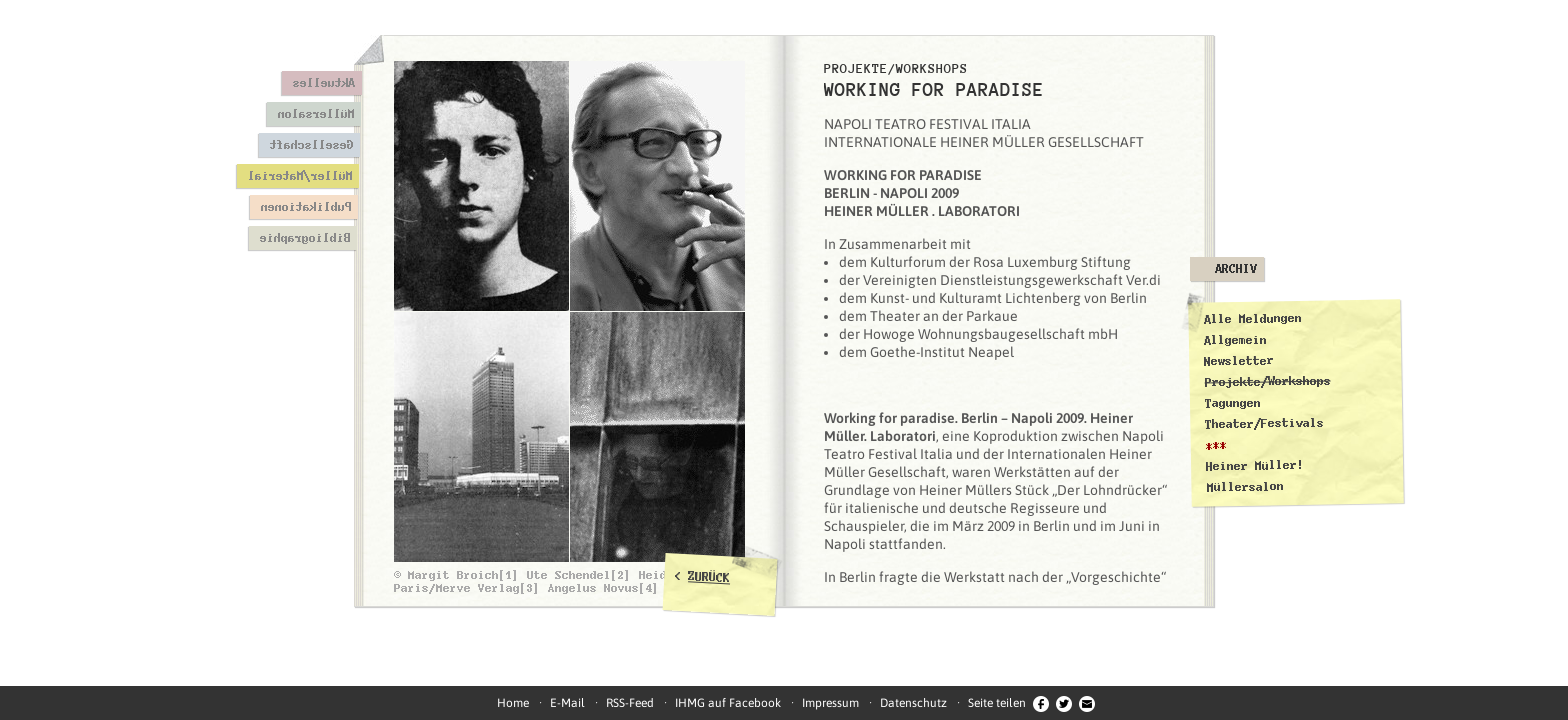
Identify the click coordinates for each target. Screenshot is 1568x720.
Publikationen (305, 207)
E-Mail (567, 703)
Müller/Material (299, 176)
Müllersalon (315, 114)
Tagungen (1233, 403)
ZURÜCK (709, 577)
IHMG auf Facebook (728, 703)
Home (513, 703)
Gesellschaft (311, 145)
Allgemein (1235, 339)
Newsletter (1239, 360)
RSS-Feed (630, 703)
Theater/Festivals (1264, 424)
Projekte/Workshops (1268, 381)
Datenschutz (913, 703)
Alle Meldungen (1252, 319)
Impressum (830, 703)
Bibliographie (304, 238)
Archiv (1236, 269)
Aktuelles (323, 83)
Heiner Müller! (1255, 466)
